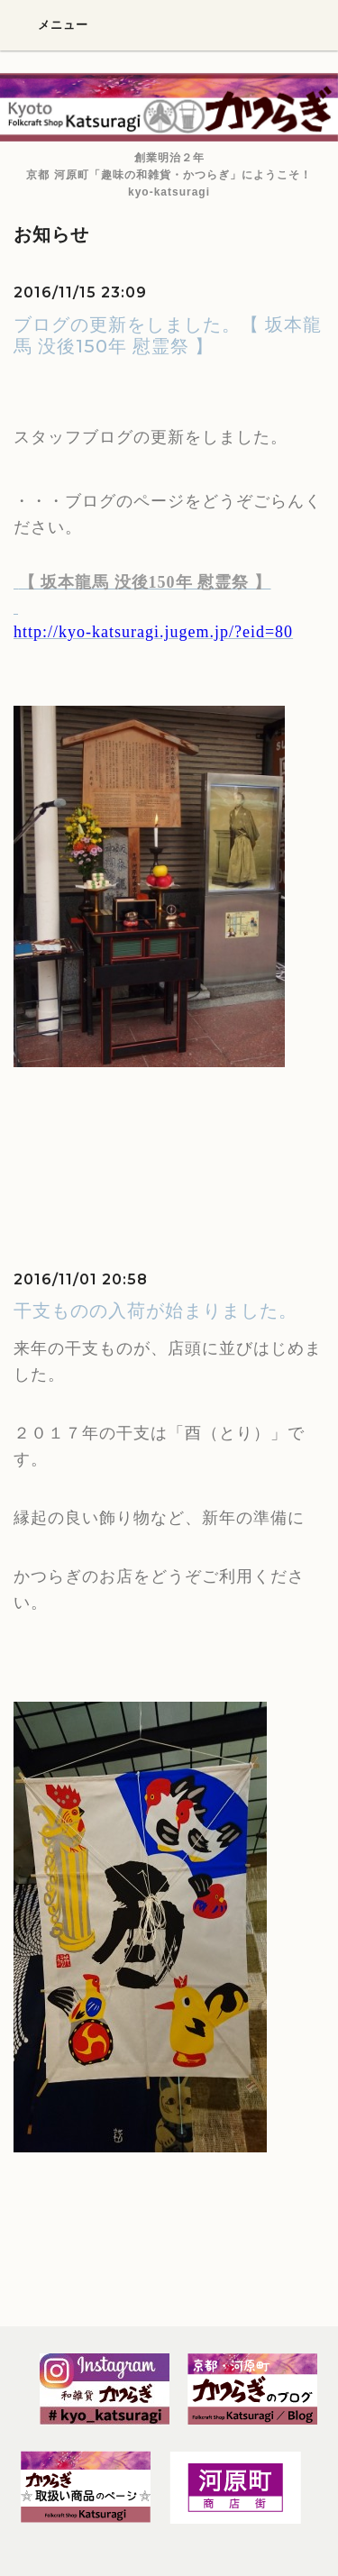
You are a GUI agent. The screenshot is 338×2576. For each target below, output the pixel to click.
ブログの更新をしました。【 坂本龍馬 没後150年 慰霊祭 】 (168, 335)
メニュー (51, 24)
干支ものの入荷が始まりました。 (155, 1310)
